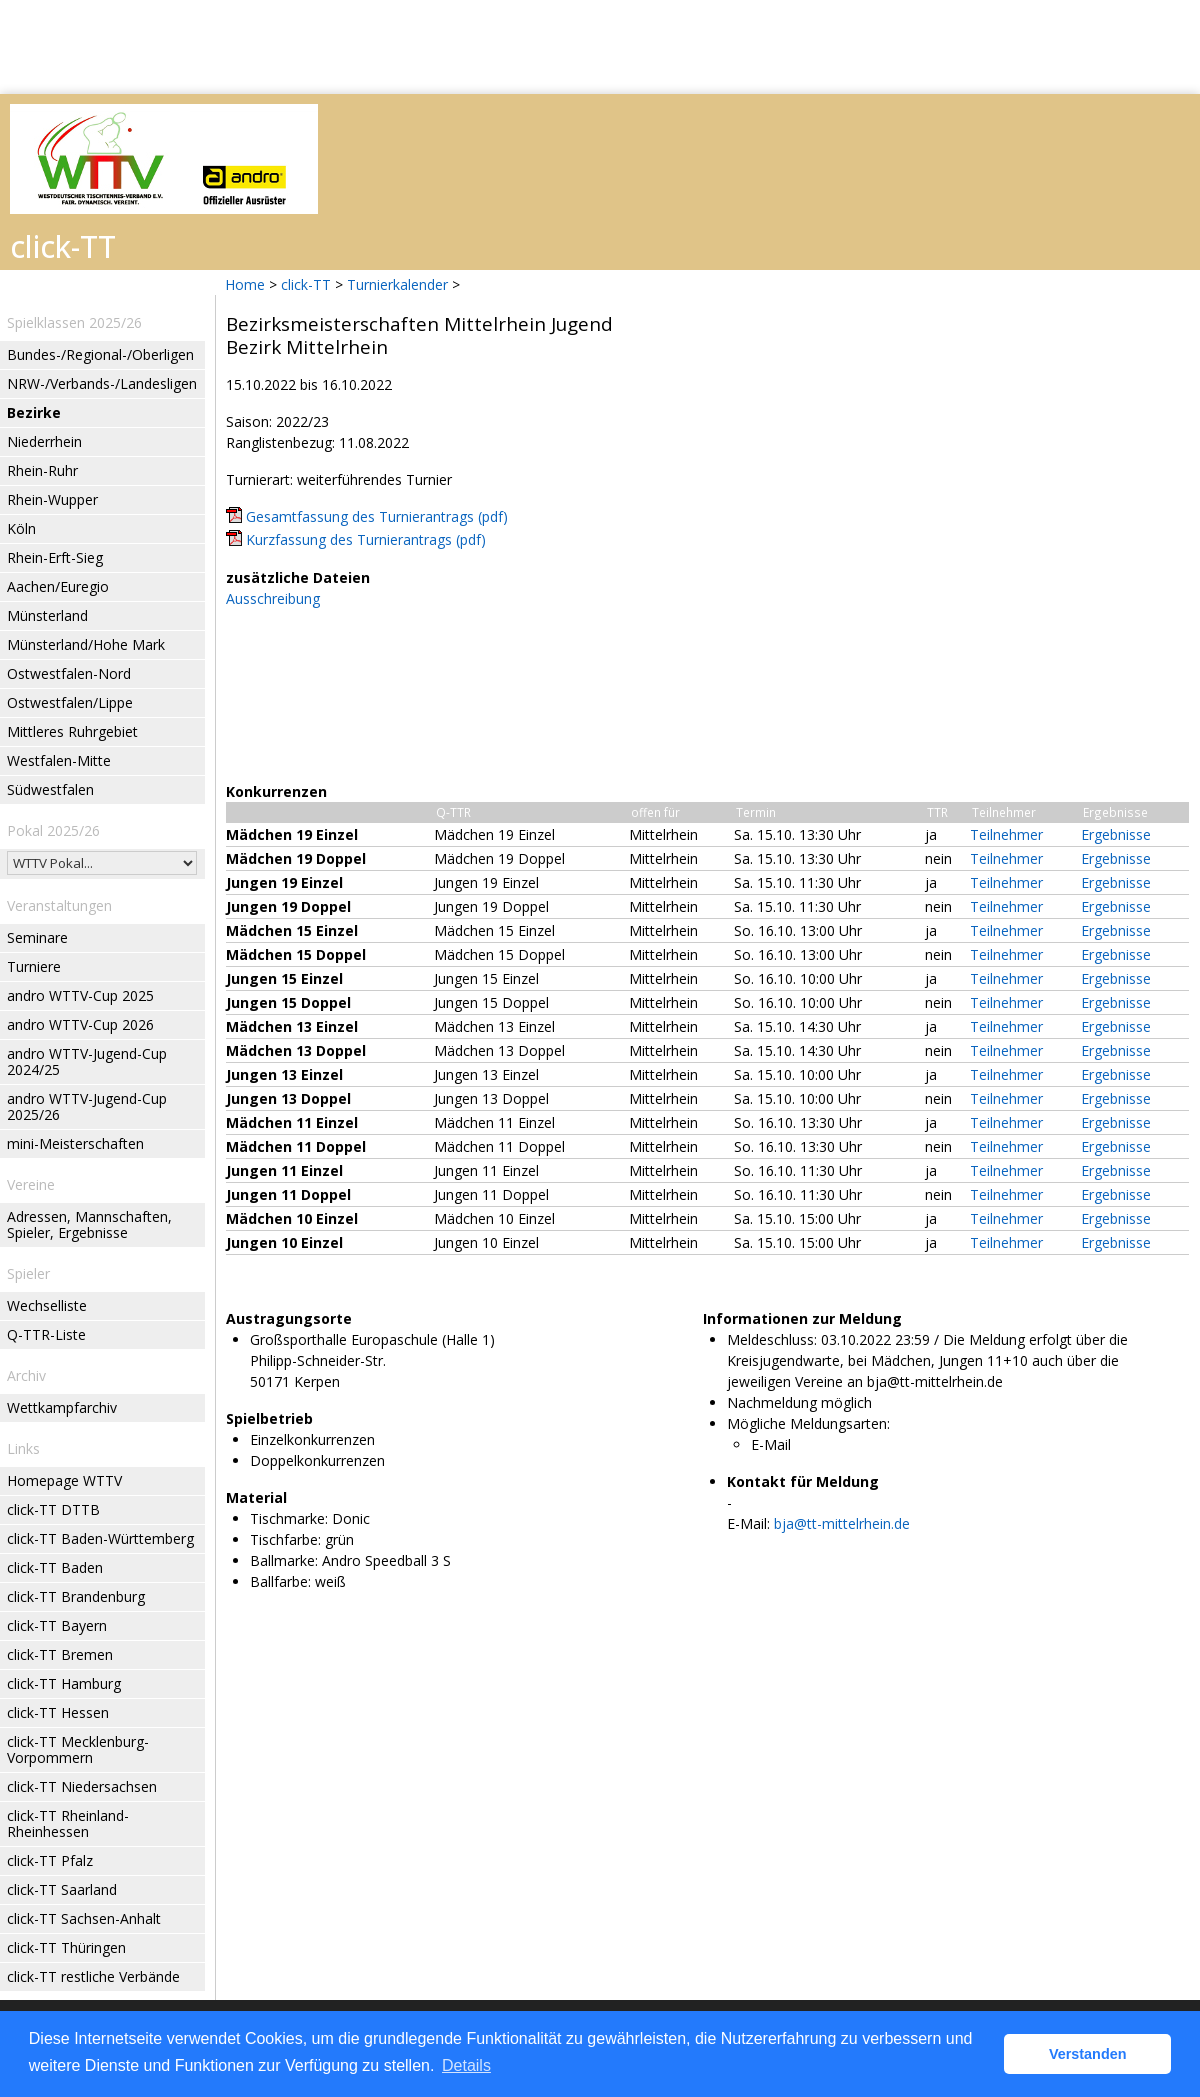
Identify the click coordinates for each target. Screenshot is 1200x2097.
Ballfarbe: (280, 1581)
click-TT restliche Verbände (93, 1976)
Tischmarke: (289, 1518)
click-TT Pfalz (50, 1860)
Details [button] (466, 2065)
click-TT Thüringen (66, 1947)
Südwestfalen (50, 789)
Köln (21, 528)
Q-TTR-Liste (46, 1334)
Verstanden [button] (1088, 2054)
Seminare (37, 937)
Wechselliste (47, 1305)
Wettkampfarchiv (62, 1407)
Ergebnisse (1116, 834)
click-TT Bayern (57, 1625)
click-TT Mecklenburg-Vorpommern (78, 1749)
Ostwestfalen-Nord (69, 673)
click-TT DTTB (53, 1509)
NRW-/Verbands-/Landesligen (102, 383)
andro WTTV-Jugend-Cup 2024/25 (87, 1061)
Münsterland (47, 615)
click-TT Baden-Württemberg (100, 1538)
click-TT (306, 284)
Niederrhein (44, 441)
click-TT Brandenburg (76, 1596)
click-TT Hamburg (64, 1683)
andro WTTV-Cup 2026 (80, 1024)
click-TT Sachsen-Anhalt (84, 1918)
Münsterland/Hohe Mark (86, 644)
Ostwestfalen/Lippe (70, 702)
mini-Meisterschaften (75, 1143)
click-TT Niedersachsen (82, 1786)
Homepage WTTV (64, 1480)
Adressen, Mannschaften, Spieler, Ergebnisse (89, 1224)
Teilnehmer (1006, 834)
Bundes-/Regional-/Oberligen (100, 354)
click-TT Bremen (60, 1654)
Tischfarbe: (285, 1539)
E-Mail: (748, 1523)
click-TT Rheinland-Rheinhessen (68, 1823)
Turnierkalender (397, 284)
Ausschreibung (273, 598)
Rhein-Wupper (52, 499)
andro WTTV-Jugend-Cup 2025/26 (87, 1106)
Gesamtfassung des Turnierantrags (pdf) (377, 516)
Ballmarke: (284, 1560)
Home (245, 284)
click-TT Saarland (62, 1889)
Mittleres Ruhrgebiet (72, 731)
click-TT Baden (55, 1567)
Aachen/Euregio (58, 586)
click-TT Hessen (58, 1712)
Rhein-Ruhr (42, 470)
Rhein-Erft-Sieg (55, 557)
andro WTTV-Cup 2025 (80, 995)
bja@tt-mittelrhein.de (842, 1523)
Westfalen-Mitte (59, 760)
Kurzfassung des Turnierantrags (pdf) (366, 539)
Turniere (34, 966)
